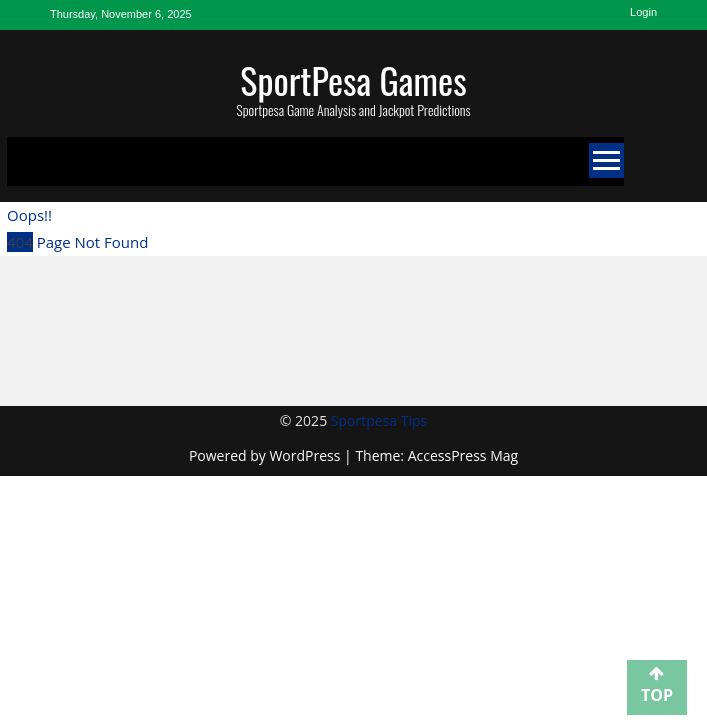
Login (643, 12)
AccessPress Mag (463, 455)
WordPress (306, 455)
